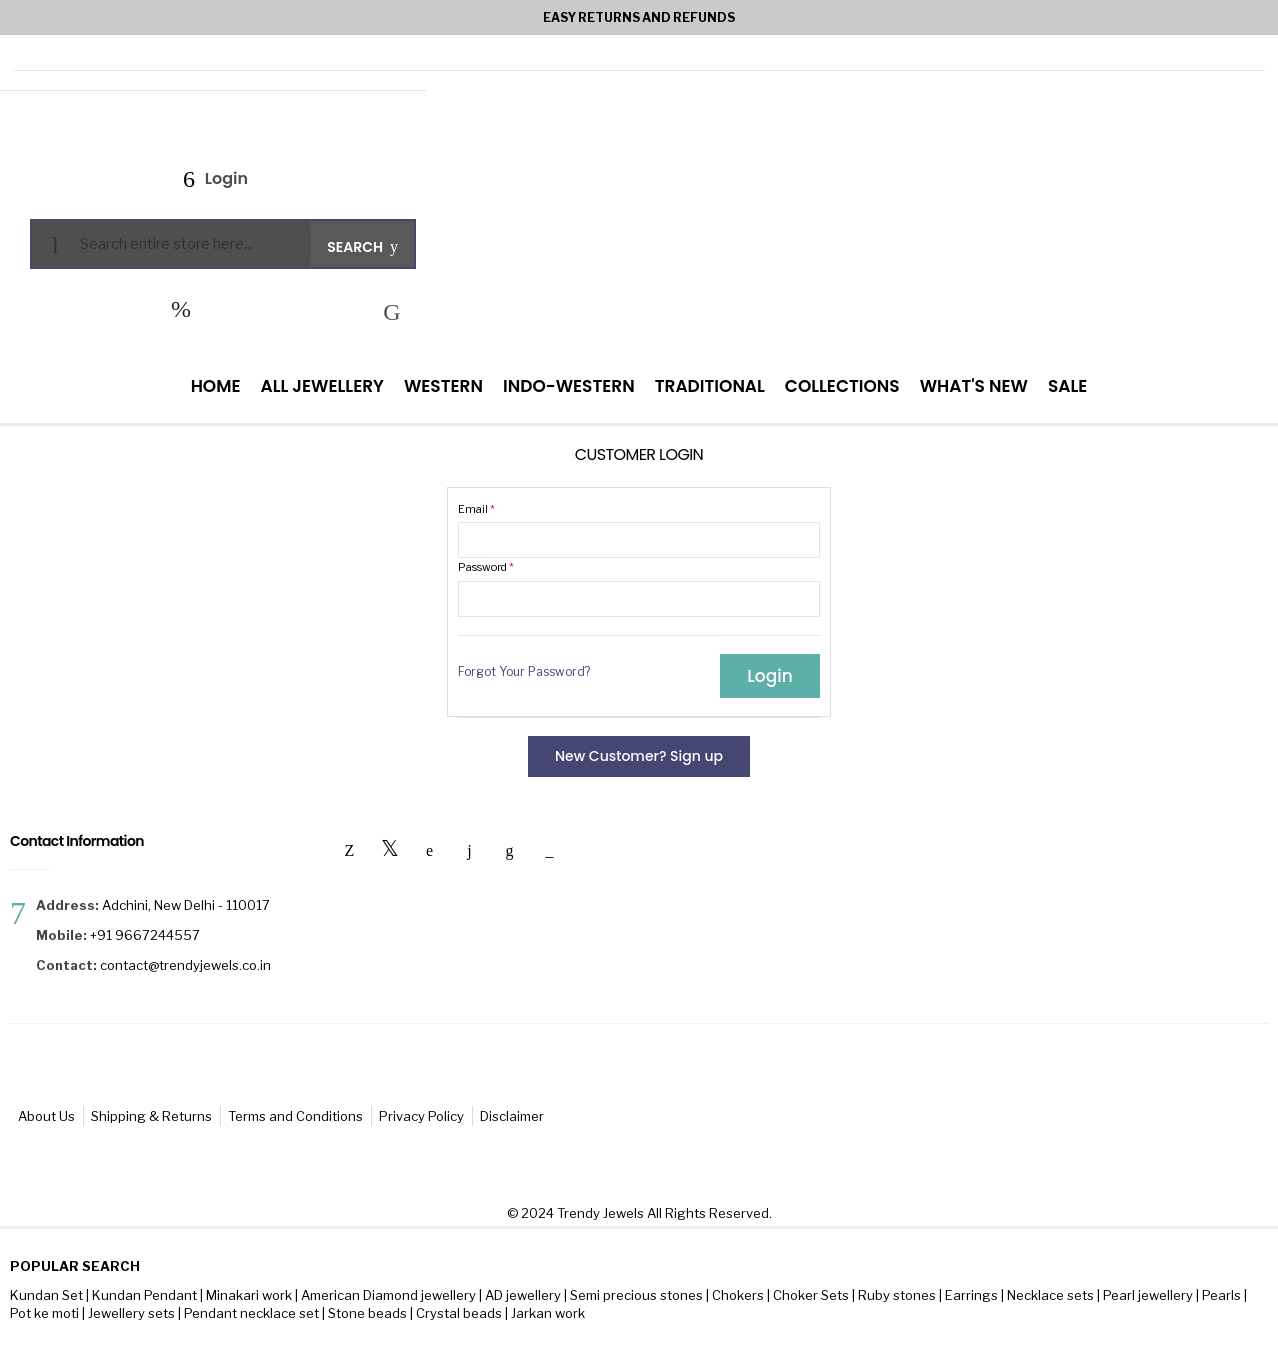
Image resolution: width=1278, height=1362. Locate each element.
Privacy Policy (421, 1116)
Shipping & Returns (151, 1116)
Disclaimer (512, 1116)
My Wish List (181, 309)
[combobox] (187, 244)
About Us (46, 1116)
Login (224, 178)
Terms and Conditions (295, 1116)
